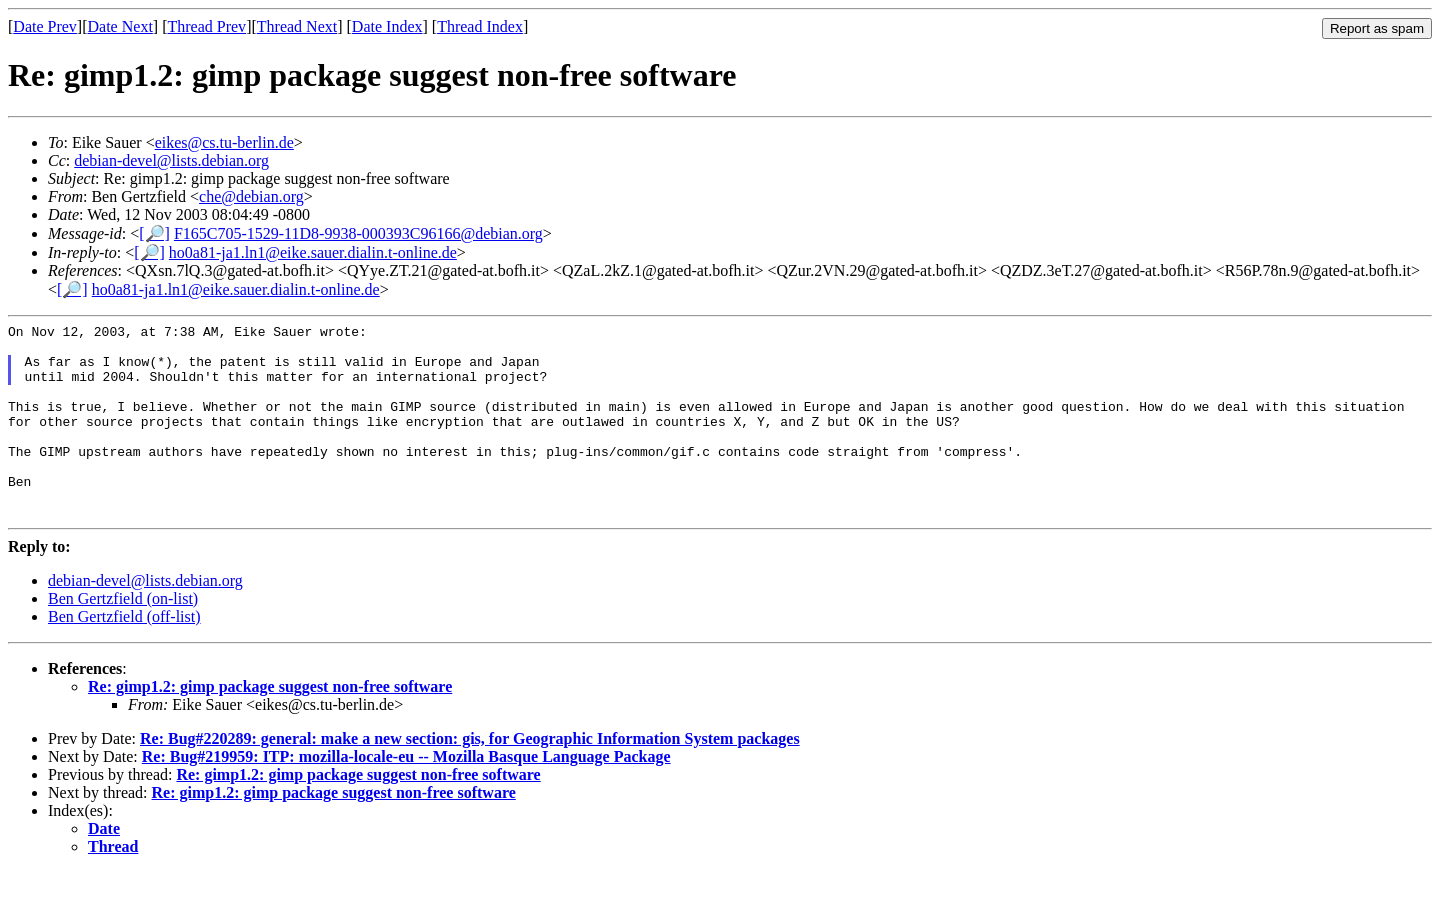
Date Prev (45, 26)
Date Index (387, 26)
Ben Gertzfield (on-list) (123, 637)
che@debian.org (251, 196)
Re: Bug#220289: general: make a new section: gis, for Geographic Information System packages (470, 777)
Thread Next (297, 26)
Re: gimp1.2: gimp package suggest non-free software (270, 725)
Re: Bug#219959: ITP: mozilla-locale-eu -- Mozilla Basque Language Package (406, 795)
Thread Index (480, 26)
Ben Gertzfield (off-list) (124, 655)
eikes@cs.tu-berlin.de (224, 142)
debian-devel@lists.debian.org (171, 160)
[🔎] (154, 233)
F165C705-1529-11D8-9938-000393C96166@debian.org (358, 233)
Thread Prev (206, 26)
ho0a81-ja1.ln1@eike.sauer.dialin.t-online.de (313, 252)
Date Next (120, 26)
